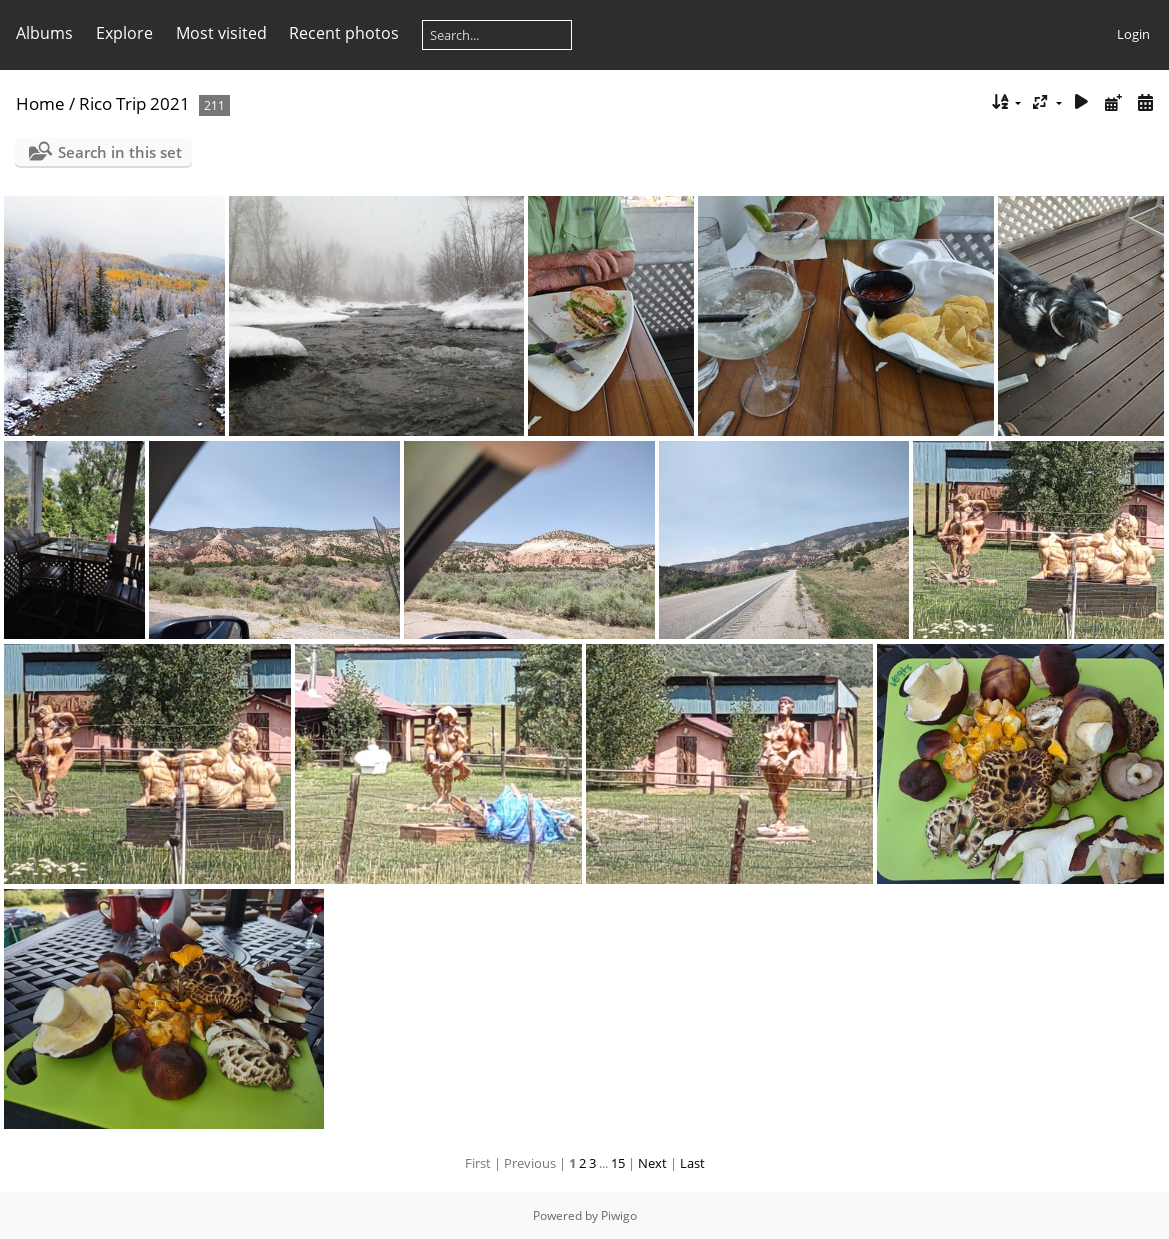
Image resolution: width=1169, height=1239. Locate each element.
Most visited (221, 33)
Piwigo (619, 1215)
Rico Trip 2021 (134, 103)
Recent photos (344, 33)
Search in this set (120, 152)
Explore (124, 33)
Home (40, 103)
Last (692, 1163)
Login (1133, 34)
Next (652, 1163)
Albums (44, 33)
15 (618, 1163)
